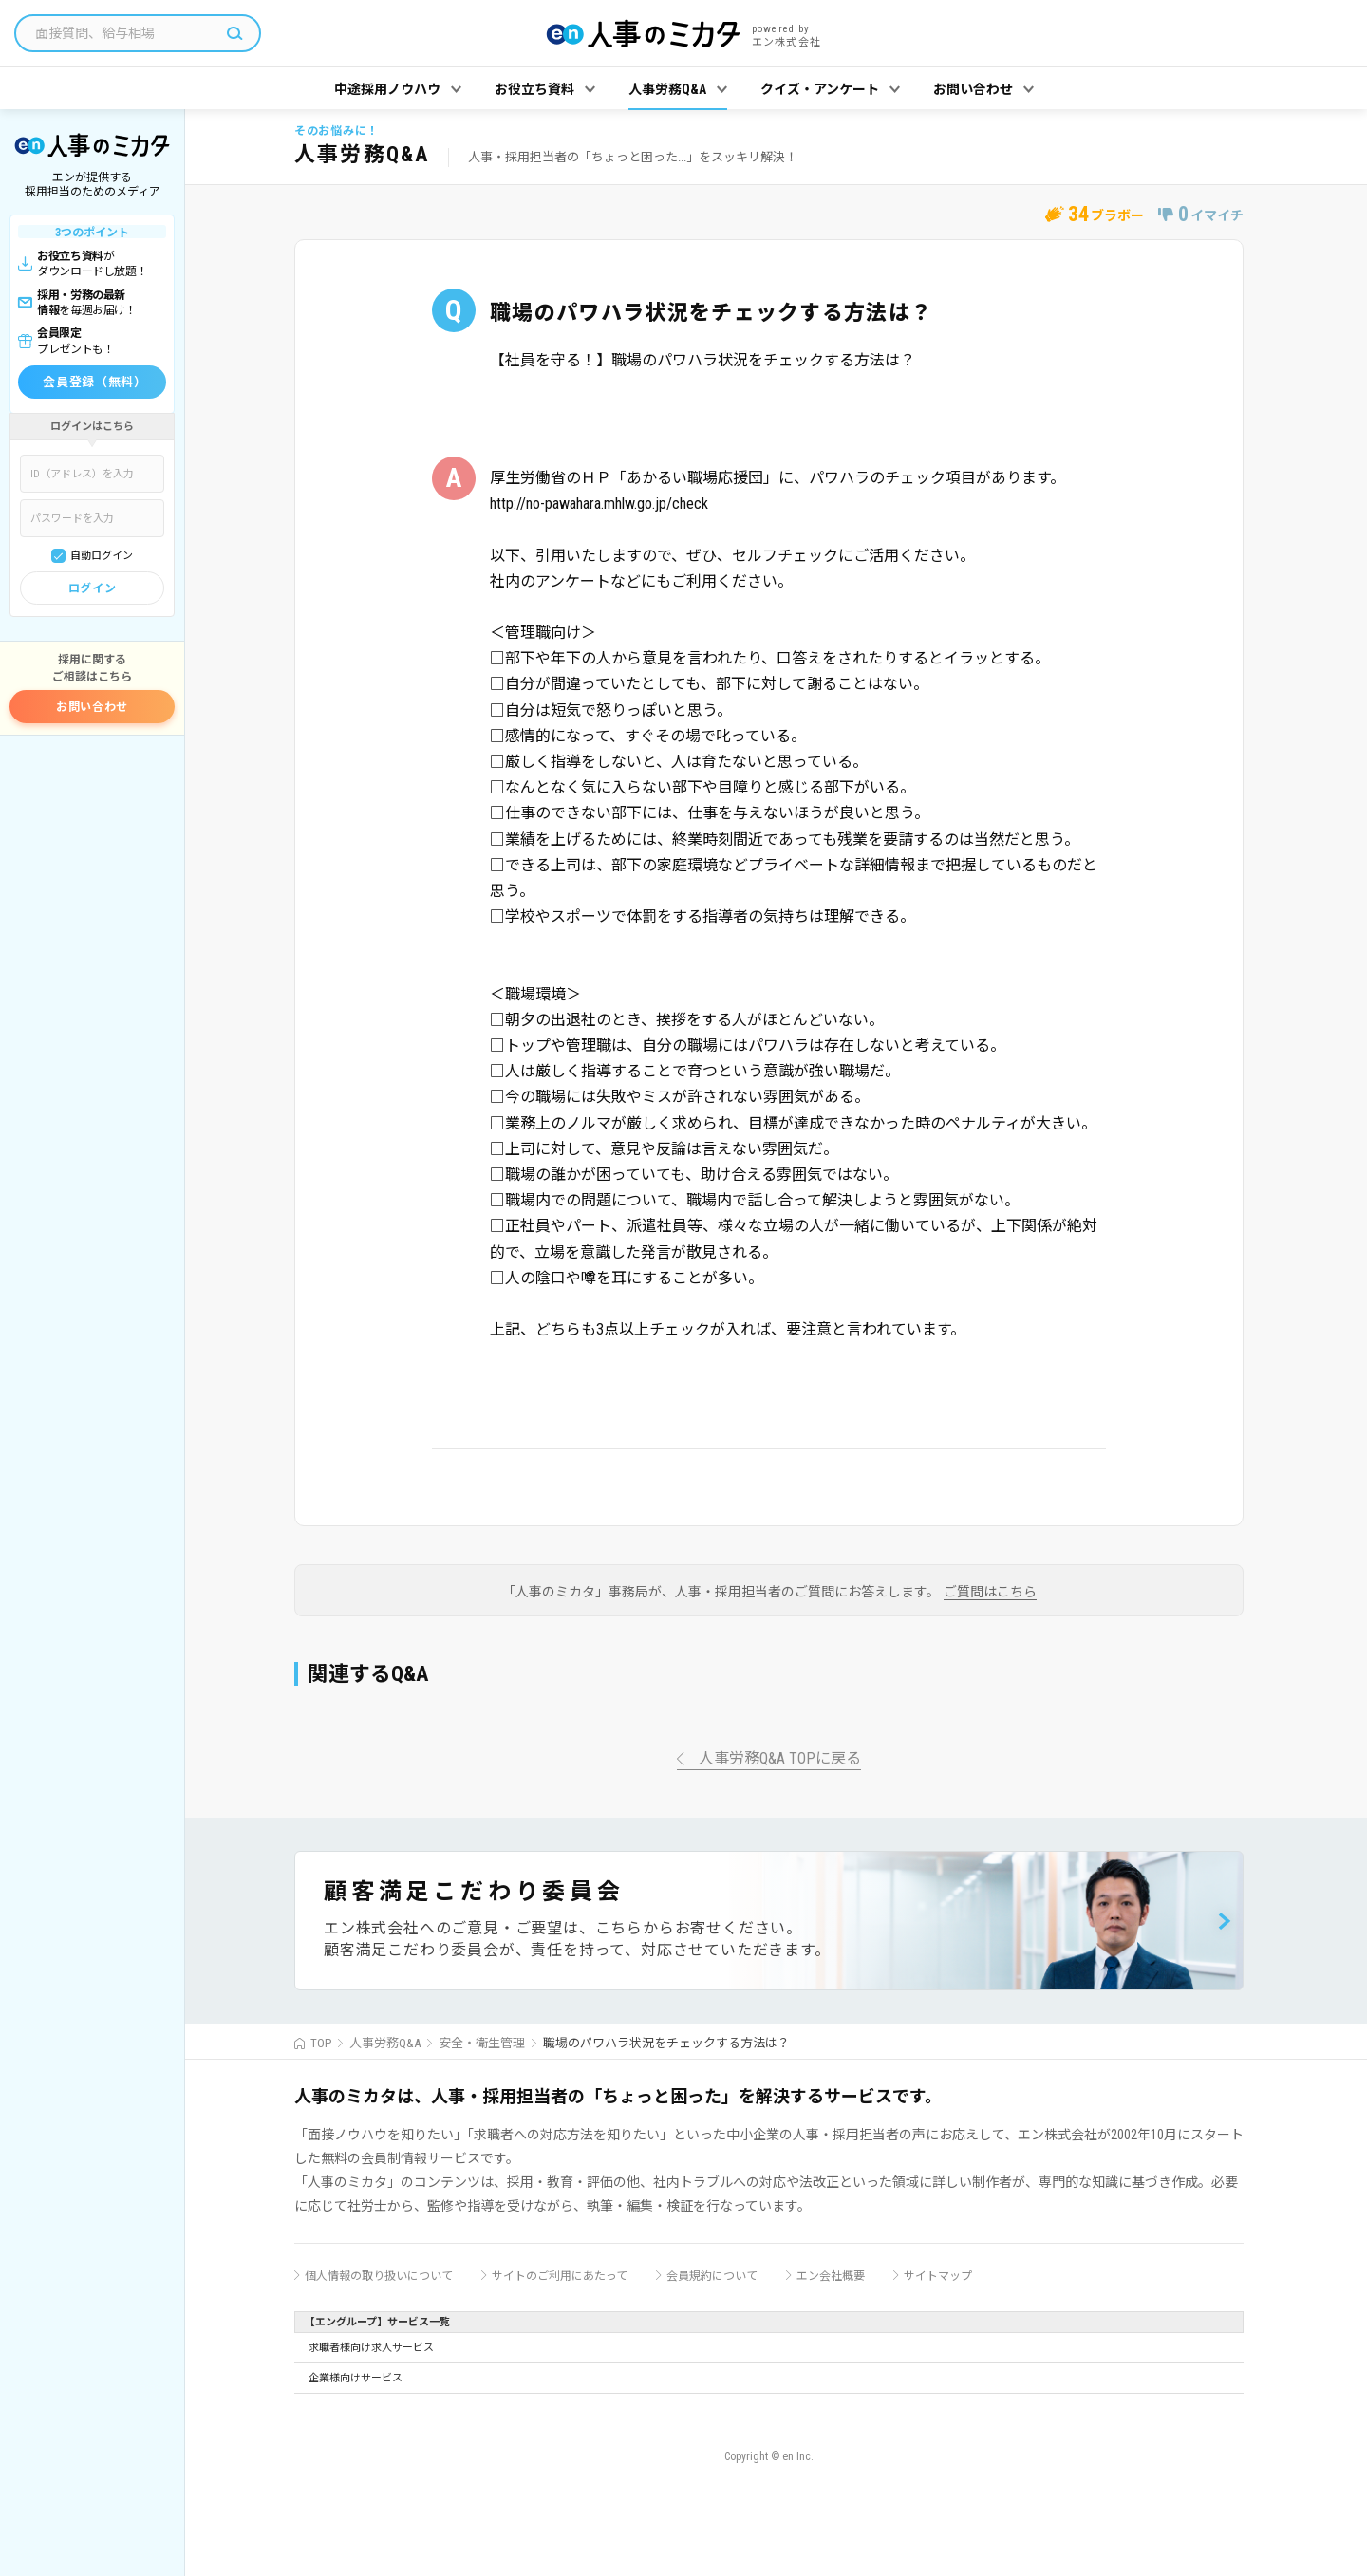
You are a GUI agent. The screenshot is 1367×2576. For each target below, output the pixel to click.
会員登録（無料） (94, 382)
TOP (320, 2043)
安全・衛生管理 (482, 2043)
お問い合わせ (92, 707)
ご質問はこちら (990, 1592)
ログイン (92, 588)
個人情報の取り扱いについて (379, 2276)
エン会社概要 (830, 2276)
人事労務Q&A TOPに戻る (780, 1759)
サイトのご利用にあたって (559, 2276)
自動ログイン (101, 556)
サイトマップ (938, 2276)
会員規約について (712, 2276)
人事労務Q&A (385, 2043)
